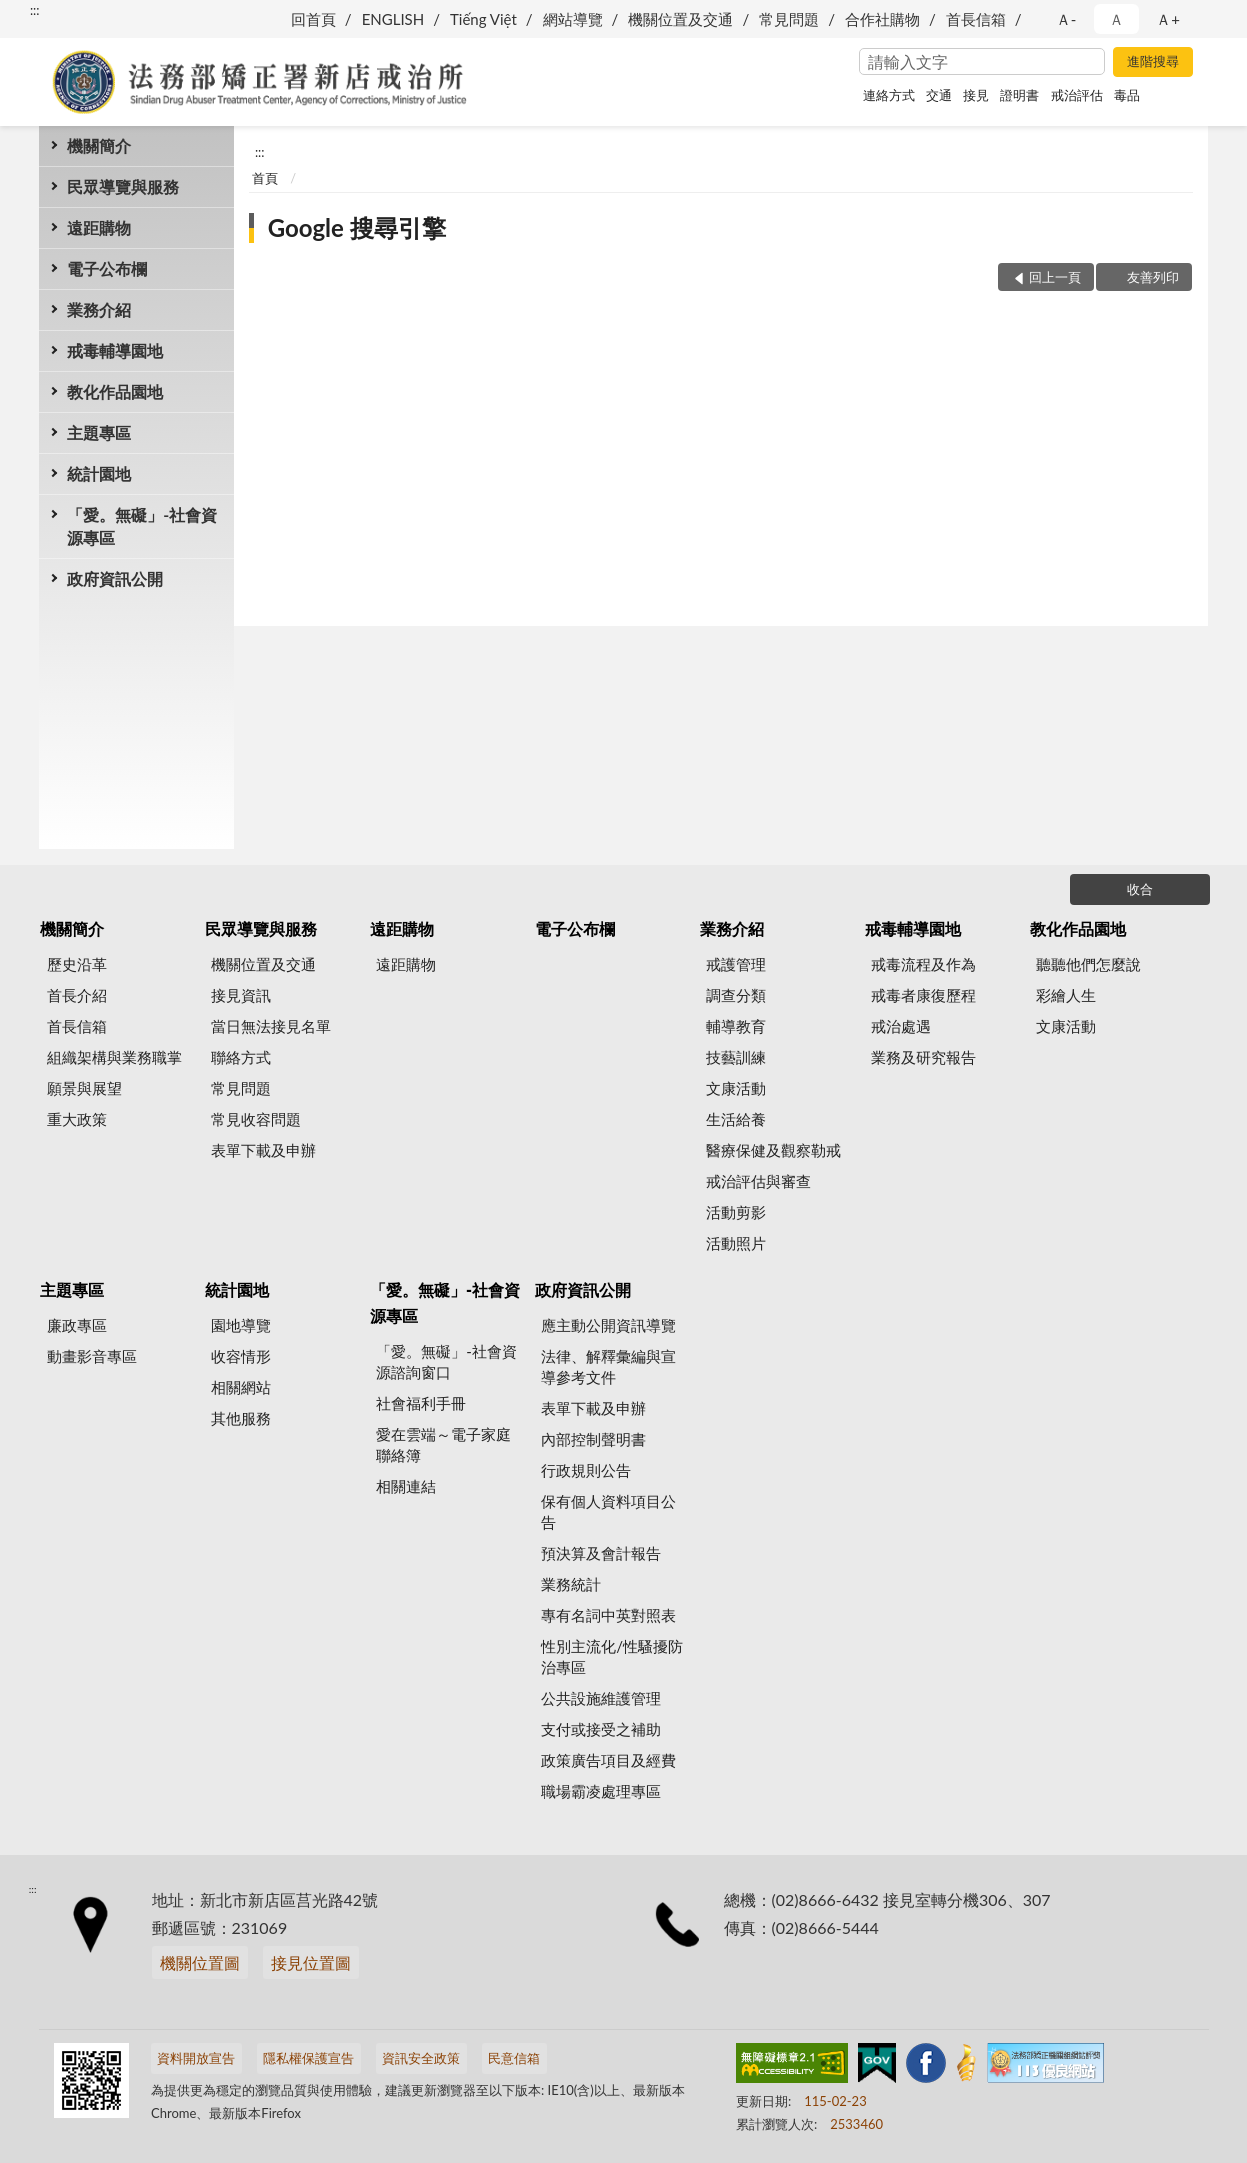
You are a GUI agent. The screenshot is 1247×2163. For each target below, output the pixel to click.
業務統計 (571, 1584)
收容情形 (241, 1356)
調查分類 (736, 995)
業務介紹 (99, 309)
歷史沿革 (77, 964)
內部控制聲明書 (593, 1439)
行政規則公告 (586, 1470)
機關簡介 (99, 145)
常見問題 (789, 19)
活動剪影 (736, 1212)
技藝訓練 (736, 1057)
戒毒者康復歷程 (923, 995)
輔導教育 (736, 1026)
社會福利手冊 (421, 1403)
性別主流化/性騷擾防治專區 (612, 1656)
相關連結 (406, 1486)
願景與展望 (84, 1088)
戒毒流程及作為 (923, 964)
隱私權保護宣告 (308, 2058)
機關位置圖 (200, 1962)
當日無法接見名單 (271, 1026)
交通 (939, 95)
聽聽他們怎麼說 (1088, 964)
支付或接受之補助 (601, 1729)
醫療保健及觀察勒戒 (773, 1150)
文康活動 (736, 1088)
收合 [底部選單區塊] (1140, 889)
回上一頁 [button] (1055, 277)
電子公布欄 (107, 268)
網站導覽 (573, 19)
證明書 (1019, 95)
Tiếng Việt (483, 19)
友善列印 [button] (1153, 277)
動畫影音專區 (92, 1356)
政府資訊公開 (115, 578)
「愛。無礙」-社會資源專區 (142, 526)
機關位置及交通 (680, 19)
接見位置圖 (311, 1962)
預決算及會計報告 (601, 1553)
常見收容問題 (256, 1119)
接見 (976, 95)
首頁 (265, 178)
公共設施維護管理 (601, 1698)
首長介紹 (77, 995)
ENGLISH (393, 19)
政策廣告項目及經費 (608, 1760)
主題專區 (99, 432)
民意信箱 (514, 2058)
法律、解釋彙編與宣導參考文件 (608, 1366)
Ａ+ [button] (1168, 19)
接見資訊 (241, 995)
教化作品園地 (115, 391)
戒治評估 (1077, 95)
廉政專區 (77, 1325)
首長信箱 (976, 19)
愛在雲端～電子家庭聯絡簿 (443, 1444)
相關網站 (241, 1387)
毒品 (1127, 95)
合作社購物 (882, 19)
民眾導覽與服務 (123, 186)
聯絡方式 (241, 1057)
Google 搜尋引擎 (357, 227)
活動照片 (736, 1243)
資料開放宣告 (196, 2058)
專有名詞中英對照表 (608, 1615)
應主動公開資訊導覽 (608, 1325)
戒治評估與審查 (758, 1181)
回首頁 (313, 19)
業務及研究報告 (923, 1057)
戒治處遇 (901, 1026)
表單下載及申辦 (263, 1150)
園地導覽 (241, 1325)
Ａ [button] (1116, 19)
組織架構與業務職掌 (114, 1057)
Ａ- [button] (1066, 19)
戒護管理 (736, 964)
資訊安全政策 (421, 2058)
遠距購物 (99, 227)
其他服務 (241, 1418)
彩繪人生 (1066, 995)
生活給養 (736, 1119)
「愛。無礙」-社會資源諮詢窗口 (446, 1361)
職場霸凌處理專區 (601, 1791)
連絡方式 (889, 95)
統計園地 (99, 473)
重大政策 (77, 1119)
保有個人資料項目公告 (608, 1511)
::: (35, 10)
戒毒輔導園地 (115, 350)
